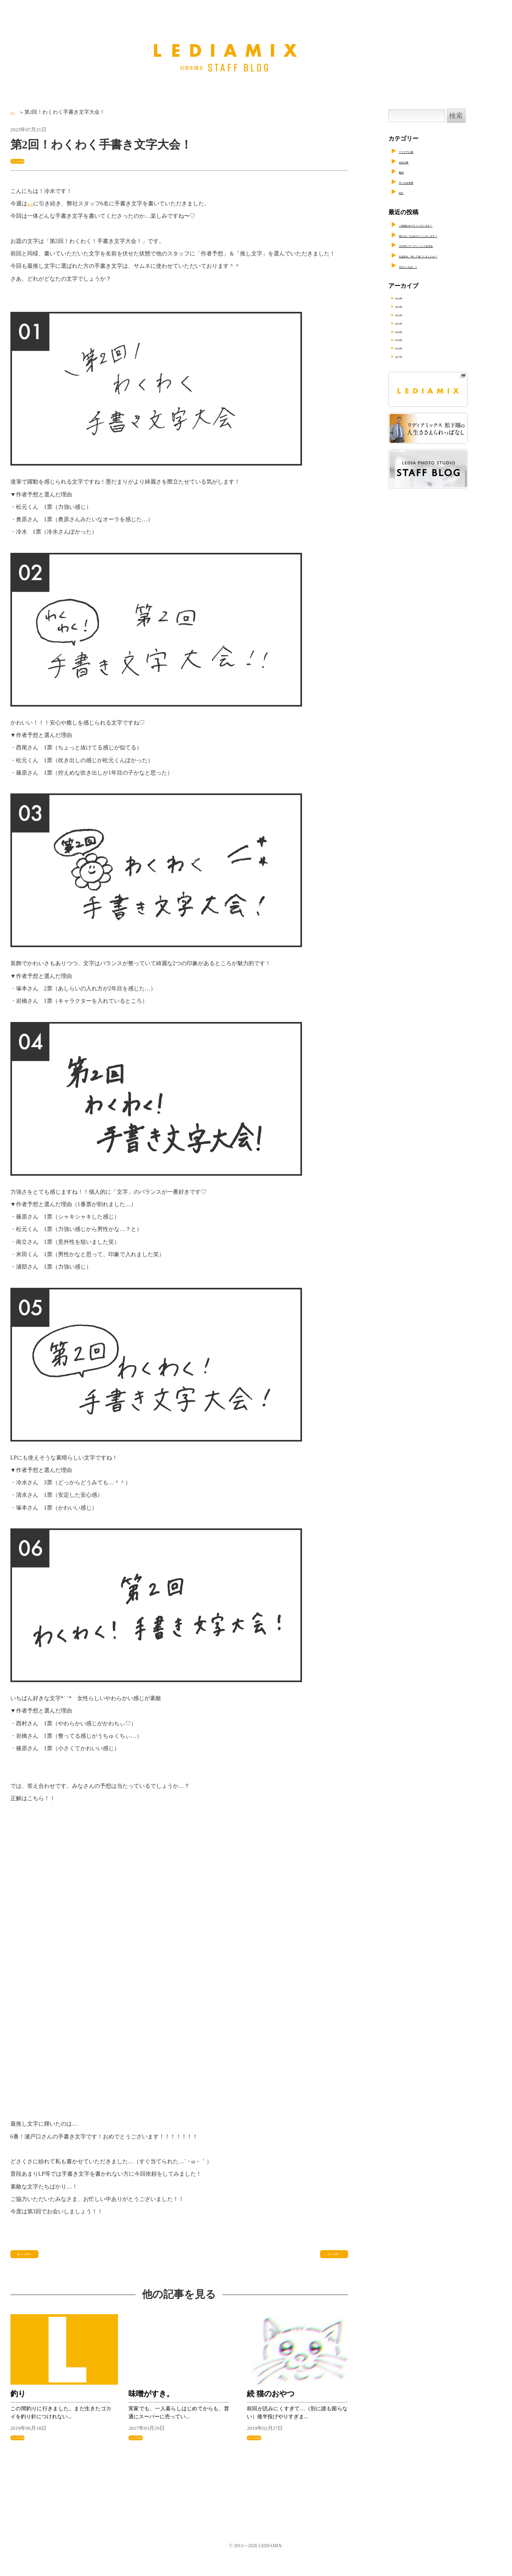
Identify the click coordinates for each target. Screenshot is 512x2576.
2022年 (410, 316)
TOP (15, 112)
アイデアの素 (417, 151)
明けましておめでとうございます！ (447, 235)
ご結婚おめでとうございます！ (441, 224)
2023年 (410, 307)
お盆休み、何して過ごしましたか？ (447, 255)
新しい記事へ (31, 2259)
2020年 (410, 335)
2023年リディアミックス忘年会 (441, 245)
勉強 (405, 171)
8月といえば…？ (421, 266)
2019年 (410, 344)
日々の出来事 (28, 160)
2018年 (410, 353)
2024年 (410, 298)
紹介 (405, 192)
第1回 (34, 206)
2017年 (410, 362)
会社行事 (411, 161)
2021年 (410, 326)
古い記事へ (330, 2259)
